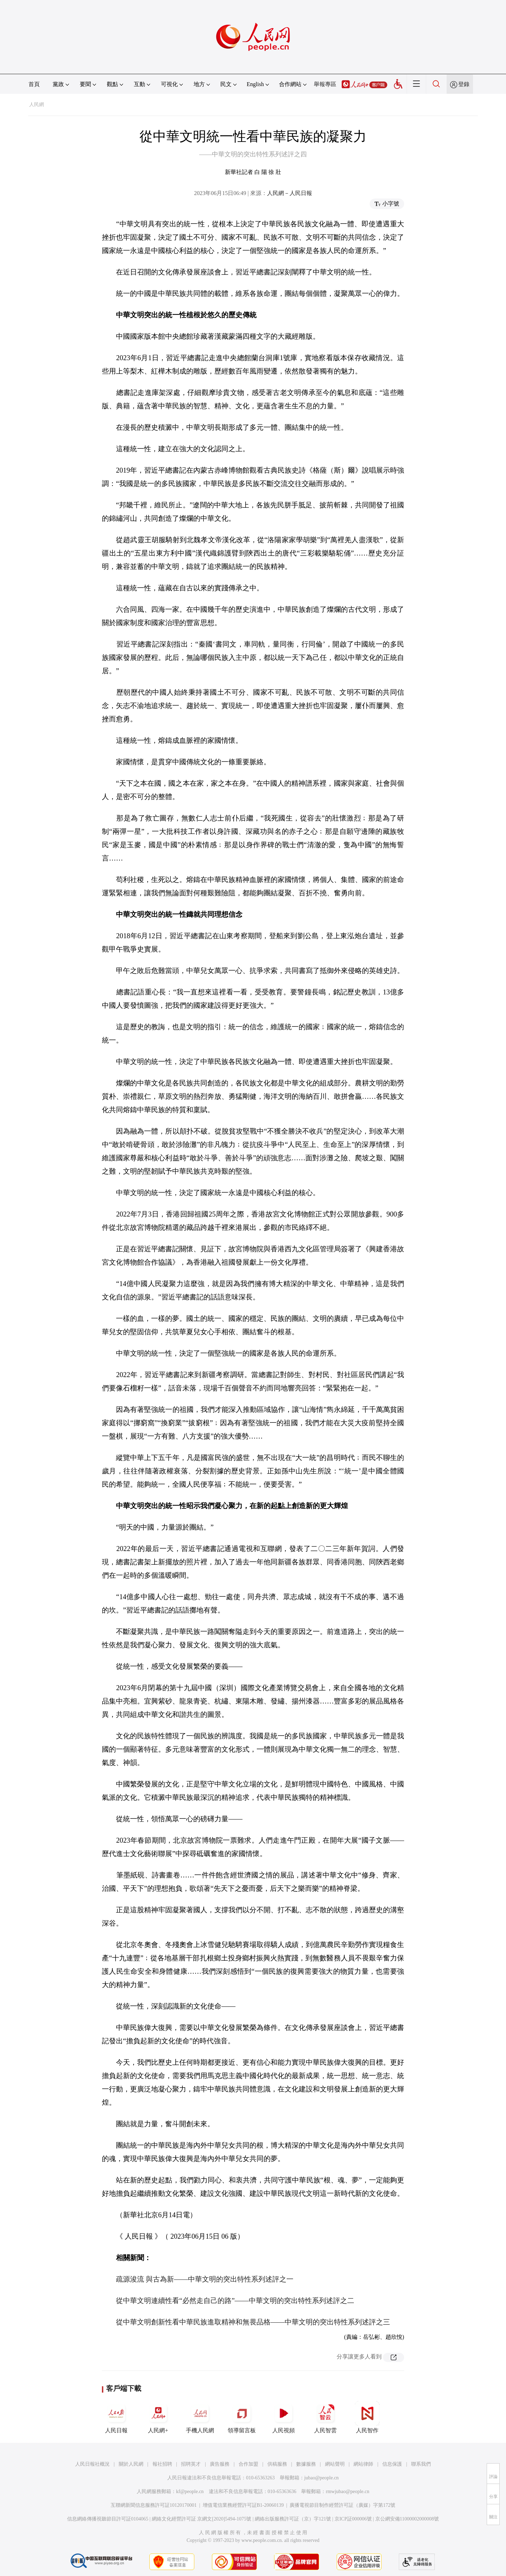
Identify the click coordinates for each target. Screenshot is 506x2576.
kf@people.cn (190, 2491)
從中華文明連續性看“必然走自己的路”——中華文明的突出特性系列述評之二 (235, 2300)
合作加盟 (248, 2464)
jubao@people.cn (321, 2477)
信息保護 (392, 2464)
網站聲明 (335, 2464)
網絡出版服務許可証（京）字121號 (293, 2519)
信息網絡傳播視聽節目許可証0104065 (107, 2519)
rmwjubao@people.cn (347, 2491)
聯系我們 (421, 2464)
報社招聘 (162, 2464)
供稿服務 (277, 2464)
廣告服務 (219, 2464)
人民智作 (367, 2417)
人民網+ (158, 2417)
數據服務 (306, 2464)
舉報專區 (325, 84)
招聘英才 (191, 2464)
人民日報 (116, 2417)
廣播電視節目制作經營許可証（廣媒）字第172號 (342, 2505)
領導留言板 (242, 2417)
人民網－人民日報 (289, 193)
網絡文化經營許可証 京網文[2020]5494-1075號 (202, 2519)
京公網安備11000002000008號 (407, 2519)
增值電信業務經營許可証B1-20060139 (243, 2505)
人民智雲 (325, 2417)
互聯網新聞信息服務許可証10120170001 (154, 2505)
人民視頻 (283, 2417)
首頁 (34, 84)
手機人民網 (200, 2417)
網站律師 (363, 2464)
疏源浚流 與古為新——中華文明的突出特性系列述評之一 (204, 2279)
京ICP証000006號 (353, 2519)
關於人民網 (131, 2464)
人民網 (36, 104)
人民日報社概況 (92, 2464)
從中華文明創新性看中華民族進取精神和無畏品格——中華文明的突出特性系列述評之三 (253, 2322)
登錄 (463, 84)
